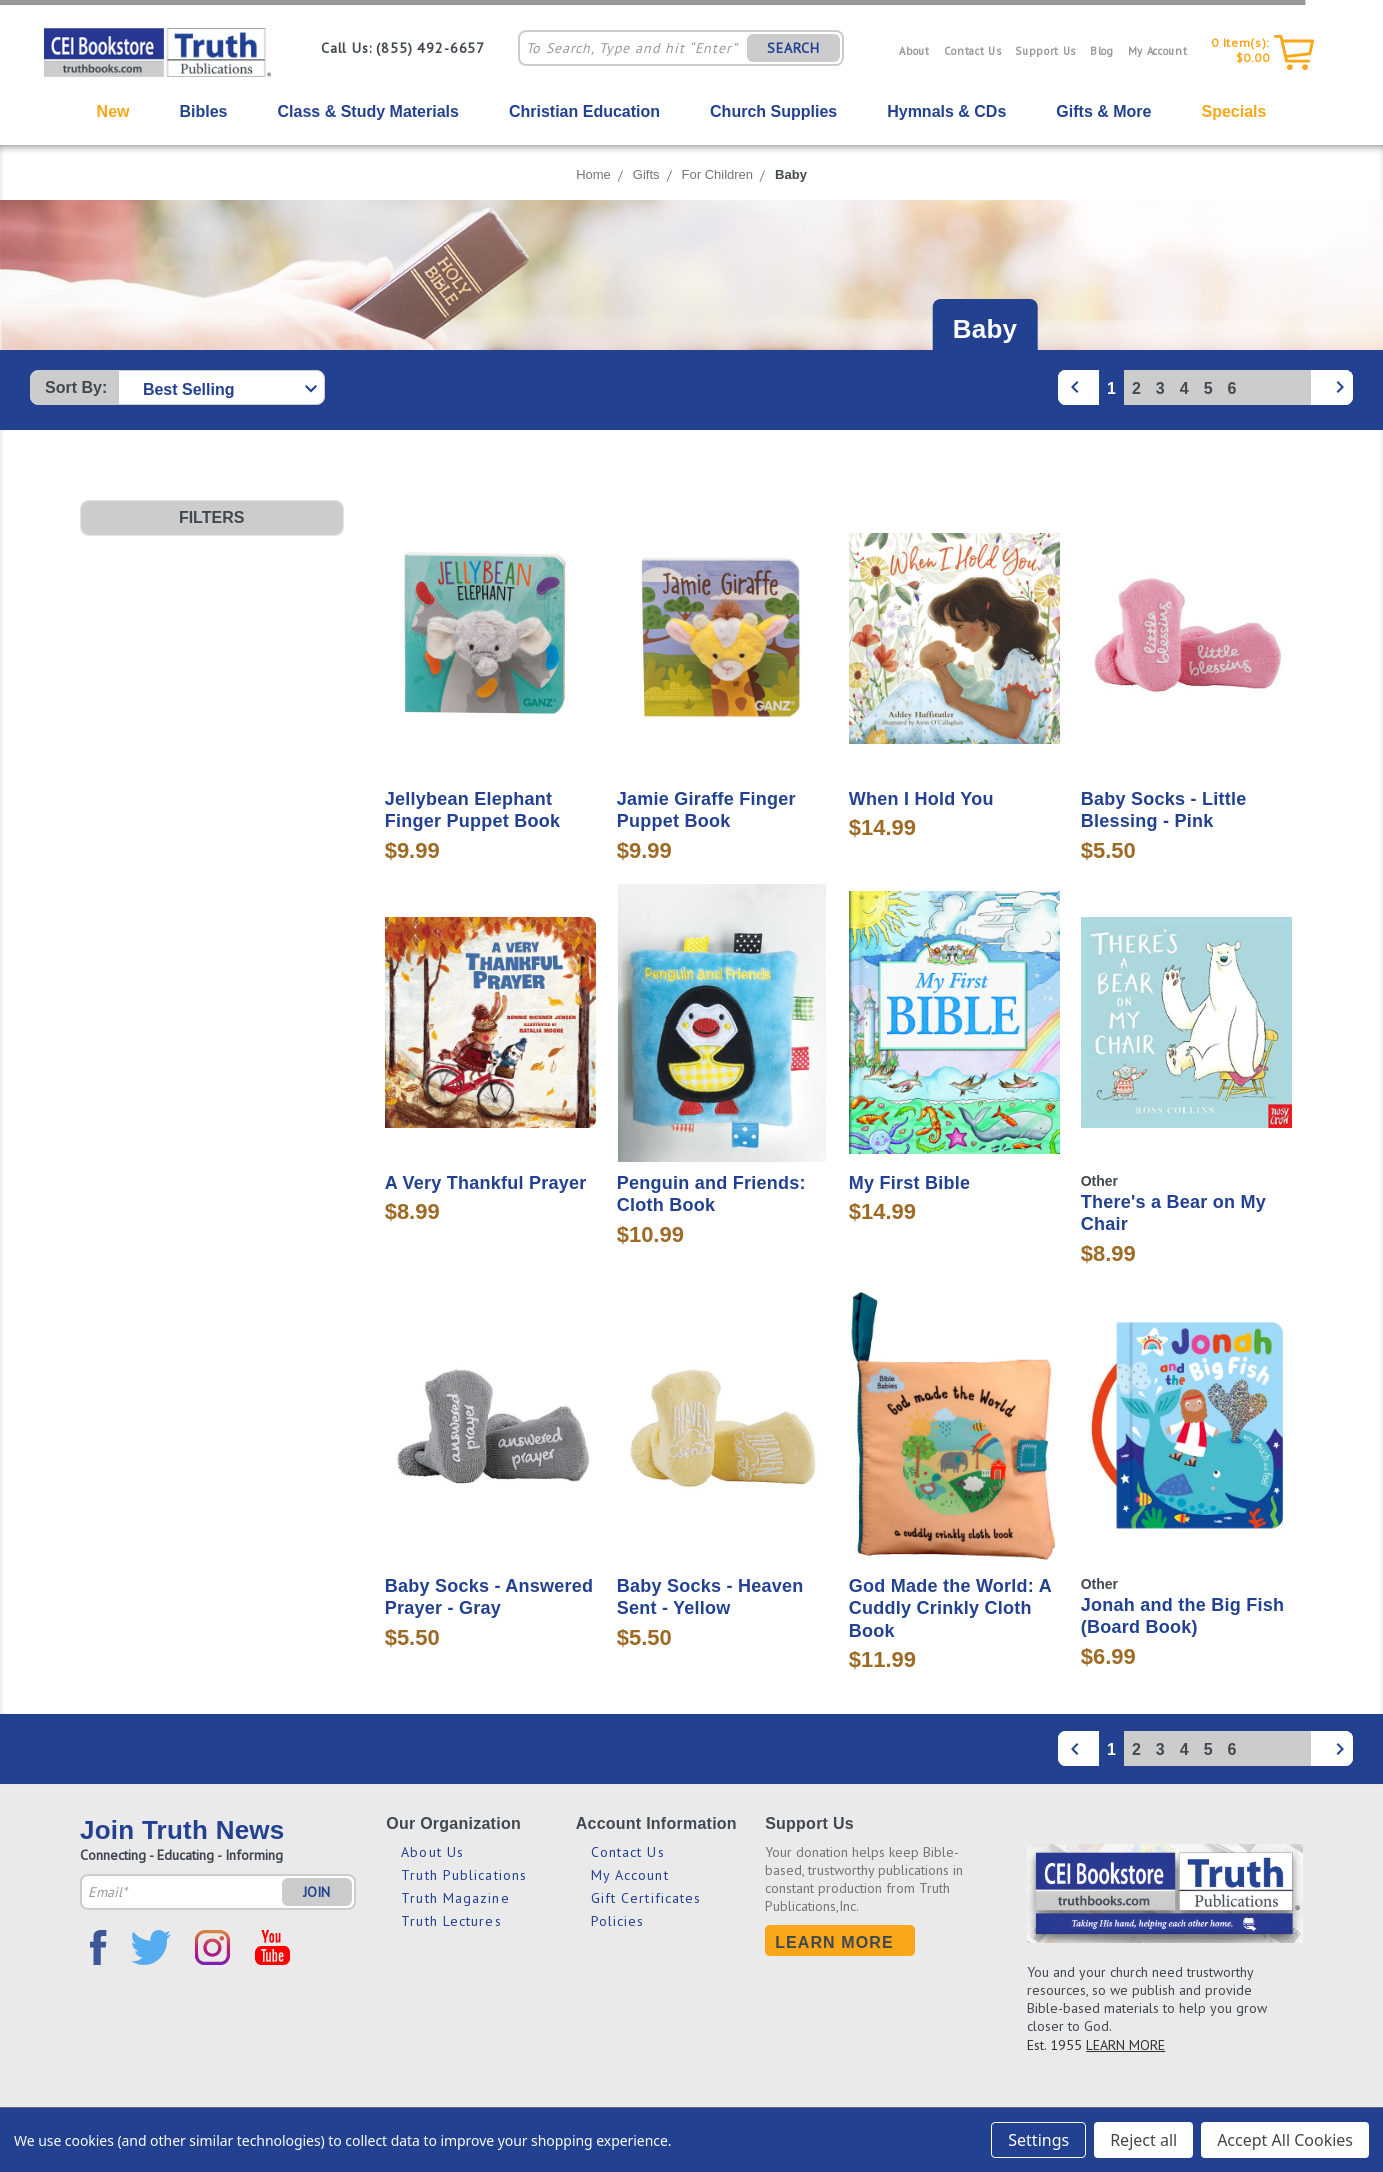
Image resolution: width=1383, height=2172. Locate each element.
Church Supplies (773, 111)
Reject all (1143, 2140)
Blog (1102, 51)
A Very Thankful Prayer (486, 1183)
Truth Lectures (451, 1921)
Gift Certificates (646, 1898)
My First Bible (910, 1183)
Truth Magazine (455, 1898)
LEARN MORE (1125, 2045)
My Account (1158, 51)
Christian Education (584, 111)
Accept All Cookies (1285, 2140)
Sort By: (76, 387)
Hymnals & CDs (946, 111)
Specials (1233, 111)
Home (593, 174)
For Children (718, 174)
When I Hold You (921, 799)
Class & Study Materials (368, 111)
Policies (618, 1921)
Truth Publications (464, 1875)
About (914, 51)
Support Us (1045, 51)
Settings (1038, 2140)
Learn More (834, 1942)
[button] (212, 518)
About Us (432, 1852)
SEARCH (793, 48)
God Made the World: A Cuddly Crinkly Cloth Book (950, 1608)
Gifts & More (1103, 111)
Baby (791, 174)
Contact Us (973, 51)
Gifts (646, 174)
